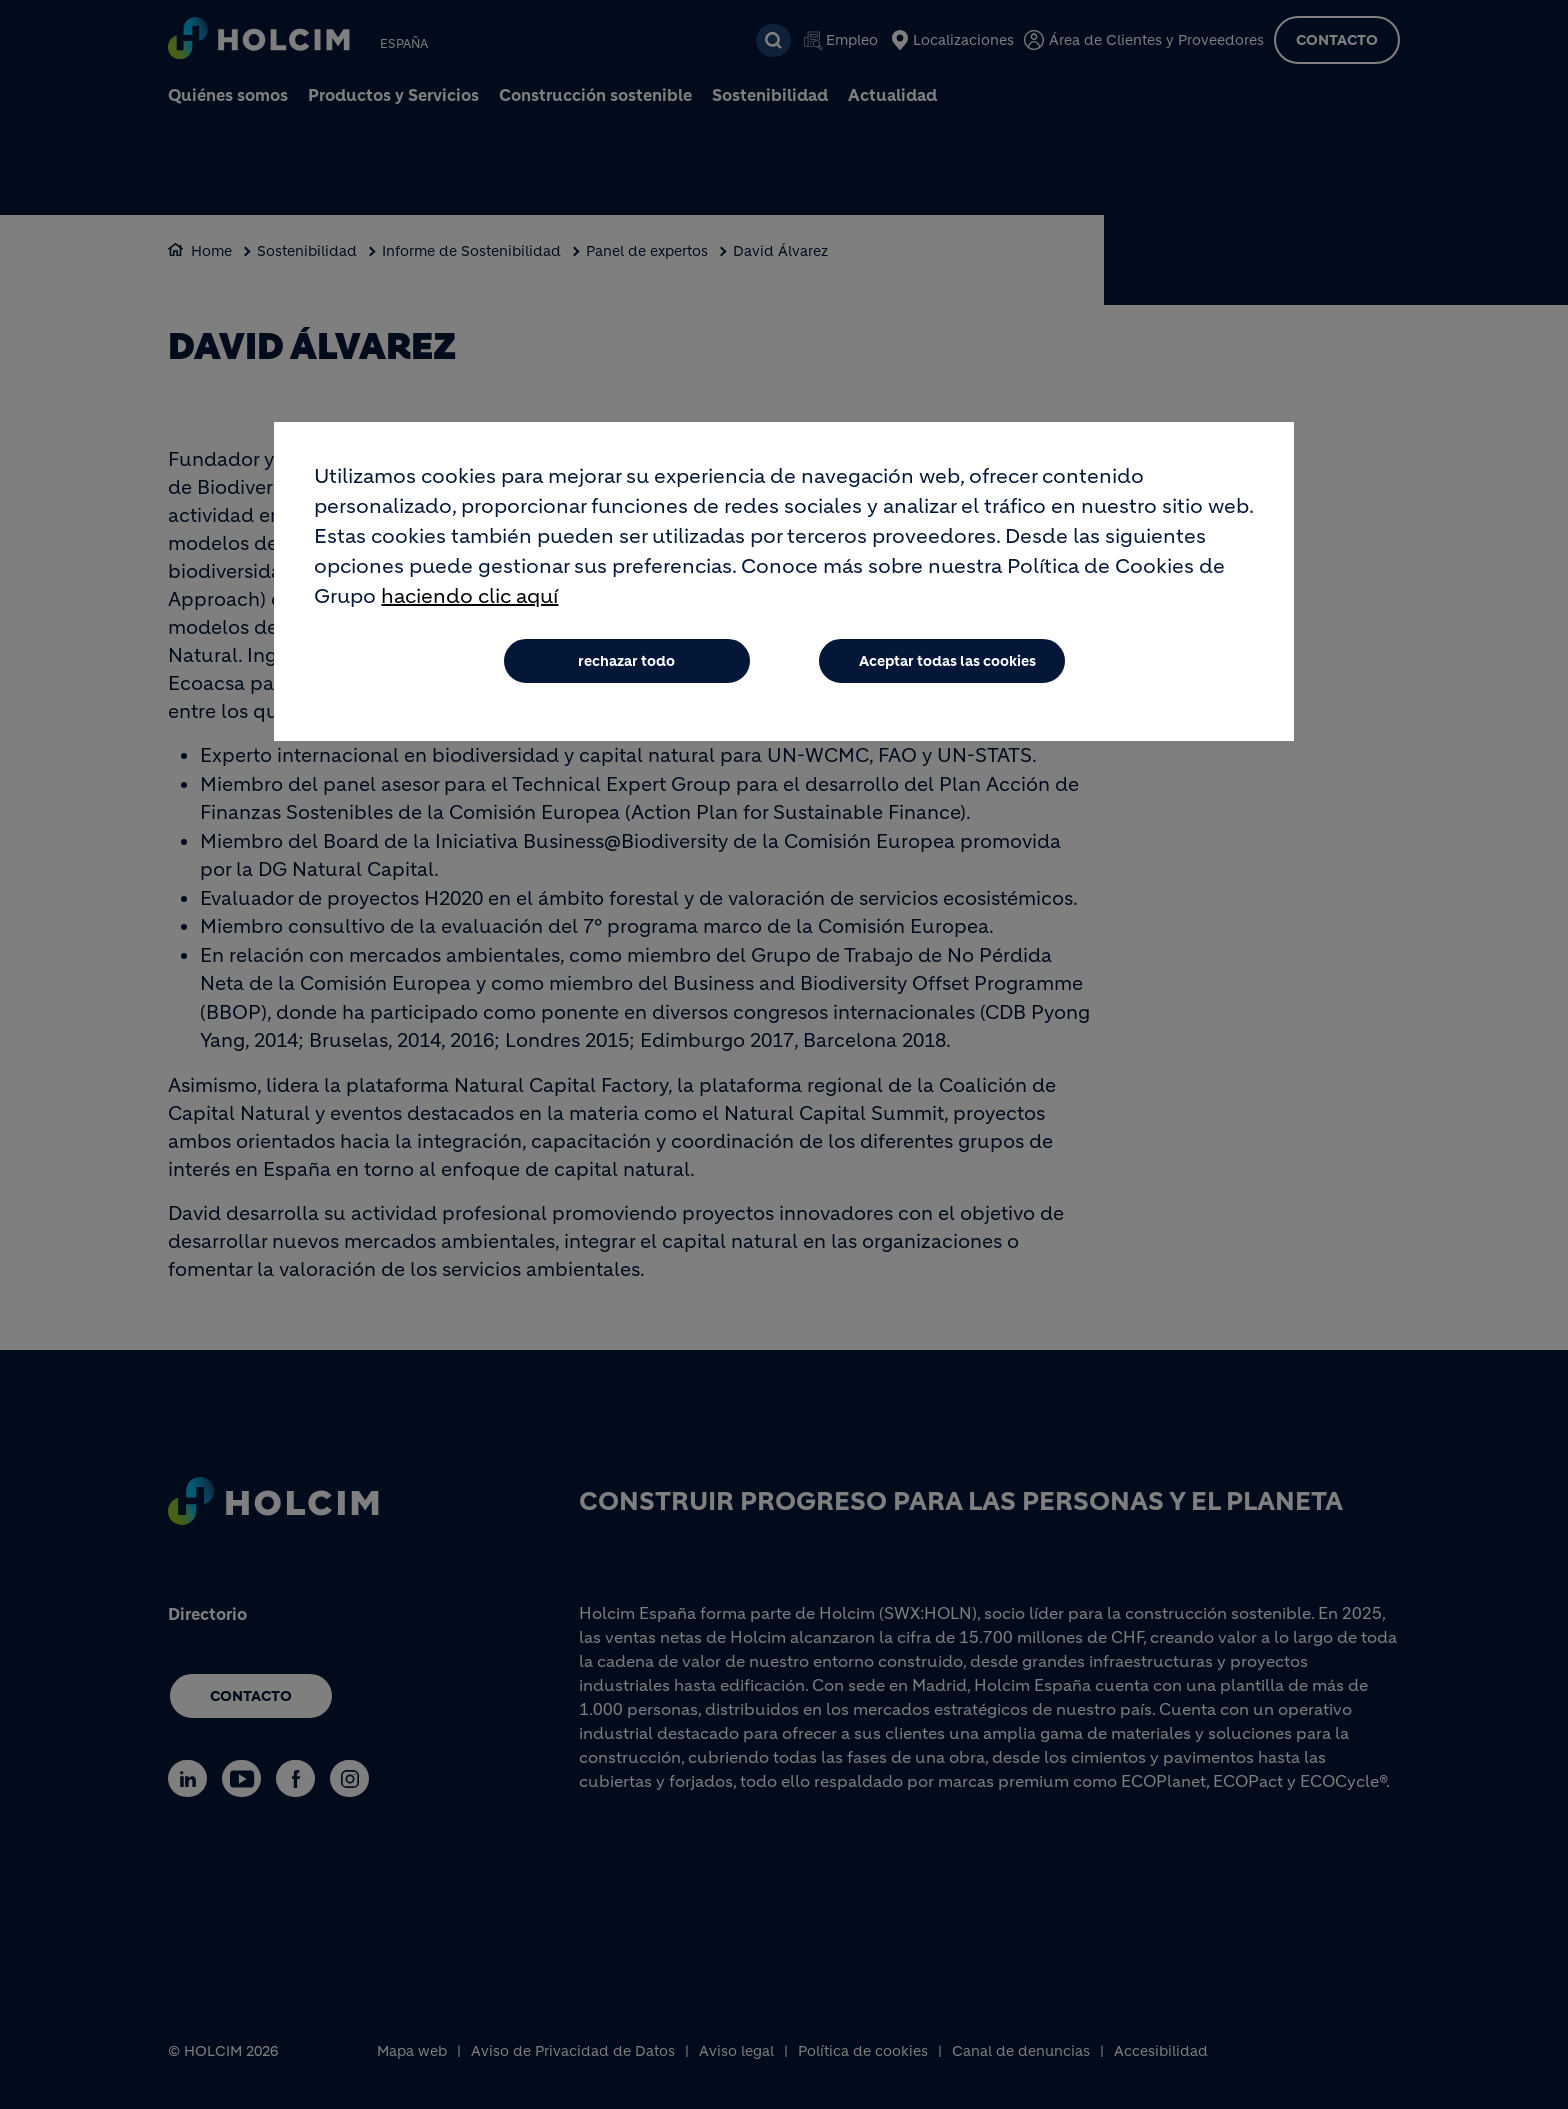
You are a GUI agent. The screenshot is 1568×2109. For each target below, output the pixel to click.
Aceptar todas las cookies (947, 661)
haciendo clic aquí (469, 596)
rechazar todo (626, 661)
